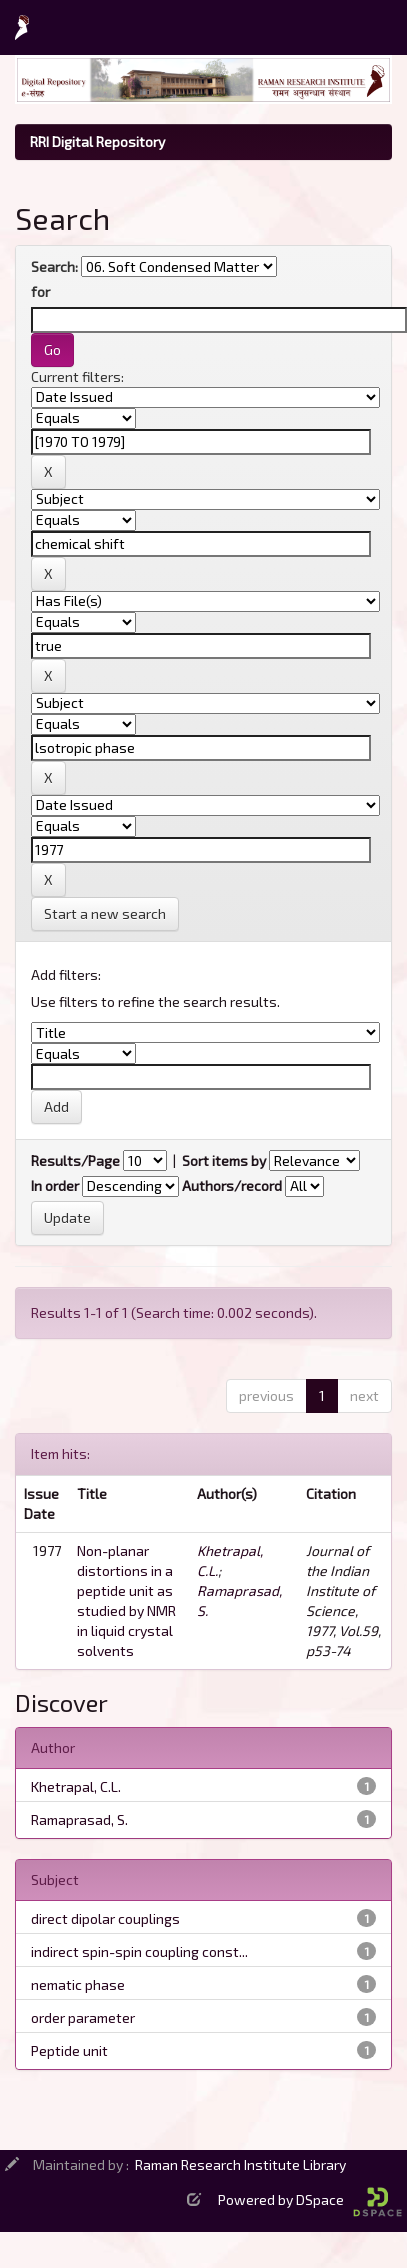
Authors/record (232, 1185)
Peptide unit (69, 2050)
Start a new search (105, 913)
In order (55, 1185)
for (40, 291)
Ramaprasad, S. (79, 1819)
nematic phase (78, 1984)
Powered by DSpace (310, 2199)
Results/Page (75, 1160)
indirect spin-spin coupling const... (139, 1951)
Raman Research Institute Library (240, 2164)
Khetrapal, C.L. (76, 1786)
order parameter (83, 2017)
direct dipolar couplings (105, 1918)
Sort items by (224, 1160)
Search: (54, 266)
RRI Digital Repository (97, 141)
